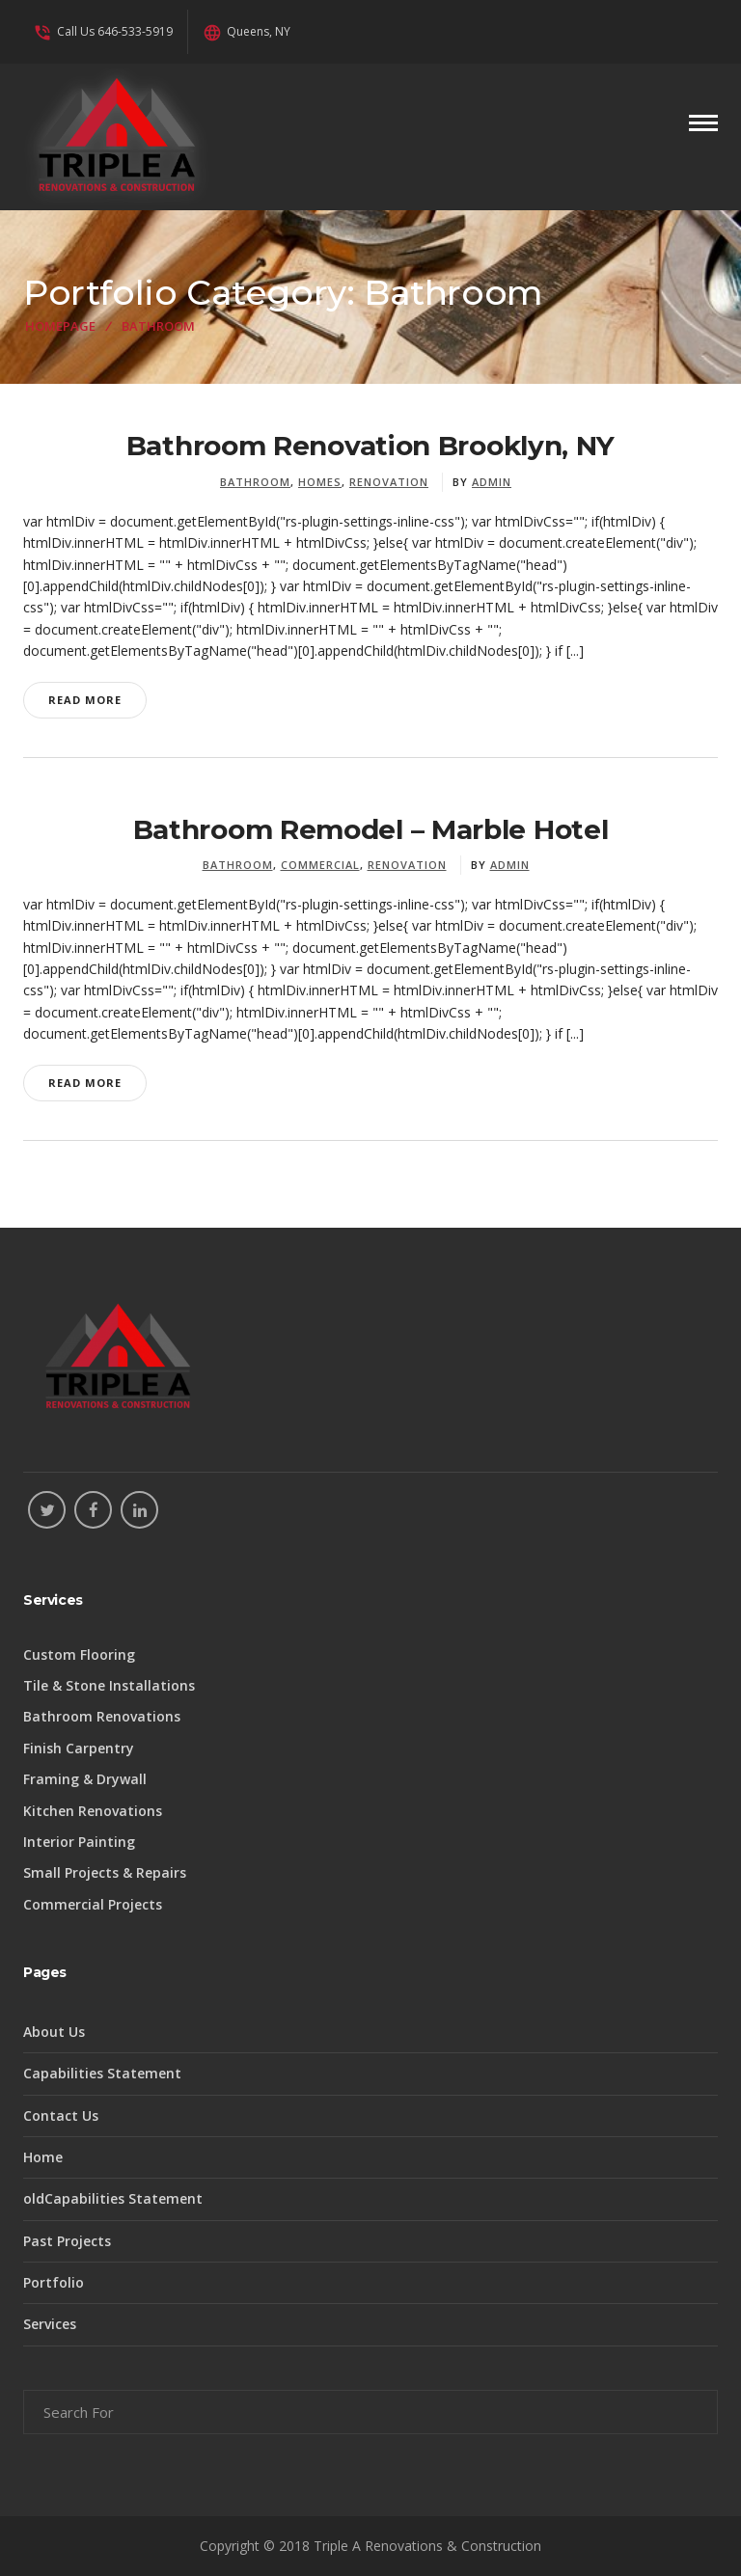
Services (49, 2324)
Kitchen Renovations (92, 1811)
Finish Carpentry (78, 1748)
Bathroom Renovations (101, 1716)
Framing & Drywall (85, 1779)
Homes (320, 482)
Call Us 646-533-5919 (103, 31)
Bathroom (255, 482)
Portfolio (53, 2282)
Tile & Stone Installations (109, 1685)
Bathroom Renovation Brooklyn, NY (370, 445)
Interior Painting (79, 1841)
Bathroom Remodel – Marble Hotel (371, 829)
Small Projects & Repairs (104, 1872)
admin (491, 482)
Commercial (320, 864)
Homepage (60, 326)
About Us (54, 2031)
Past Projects (67, 2241)
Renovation (388, 482)
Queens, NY (246, 31)
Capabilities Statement (102, 2073)
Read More (85, 699)
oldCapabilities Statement (113, 2198)
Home (43, 2157)
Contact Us (60, 2115)
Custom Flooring (79, 1654)
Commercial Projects (92, 1904)
